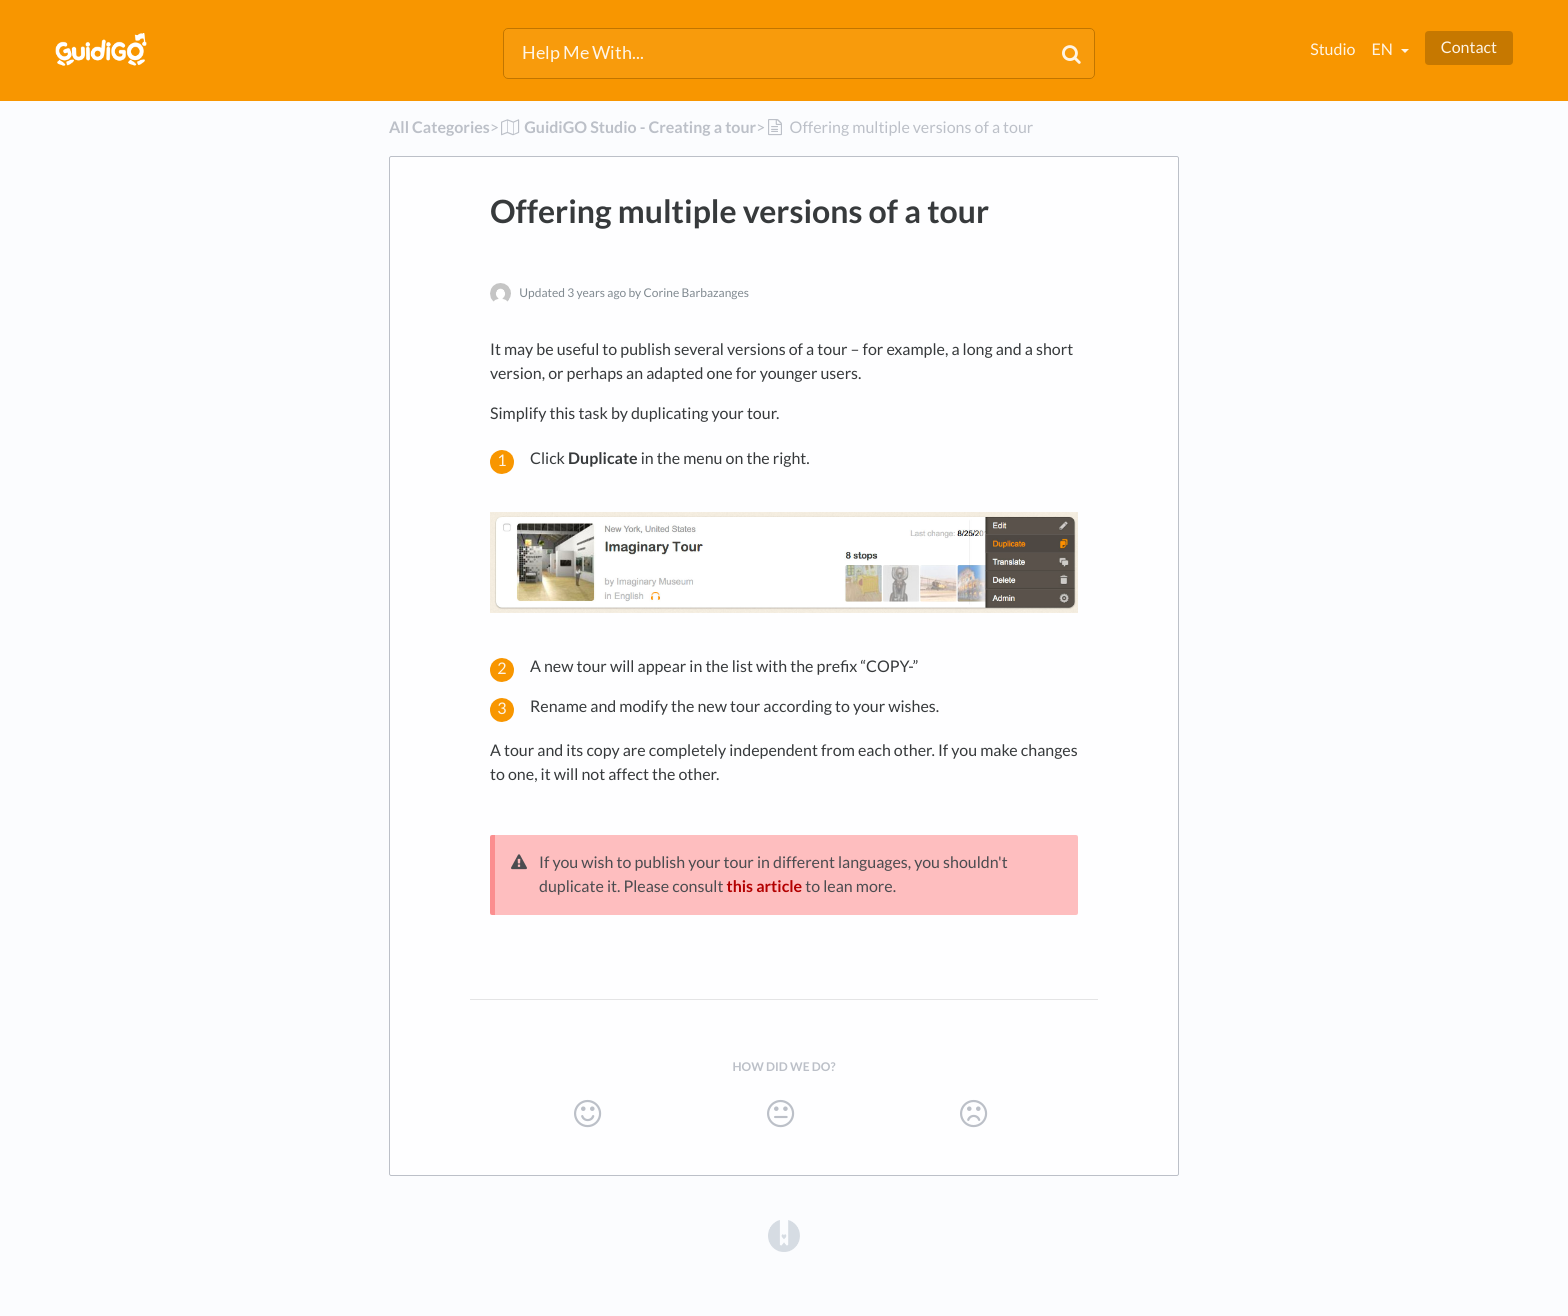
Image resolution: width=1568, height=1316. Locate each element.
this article (764, 886)
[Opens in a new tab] (784, 1234)
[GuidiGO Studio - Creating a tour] (627, 127)
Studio (1332, 49)
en (1383, 49)
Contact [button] (1469, 47)
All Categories (439, 127)
